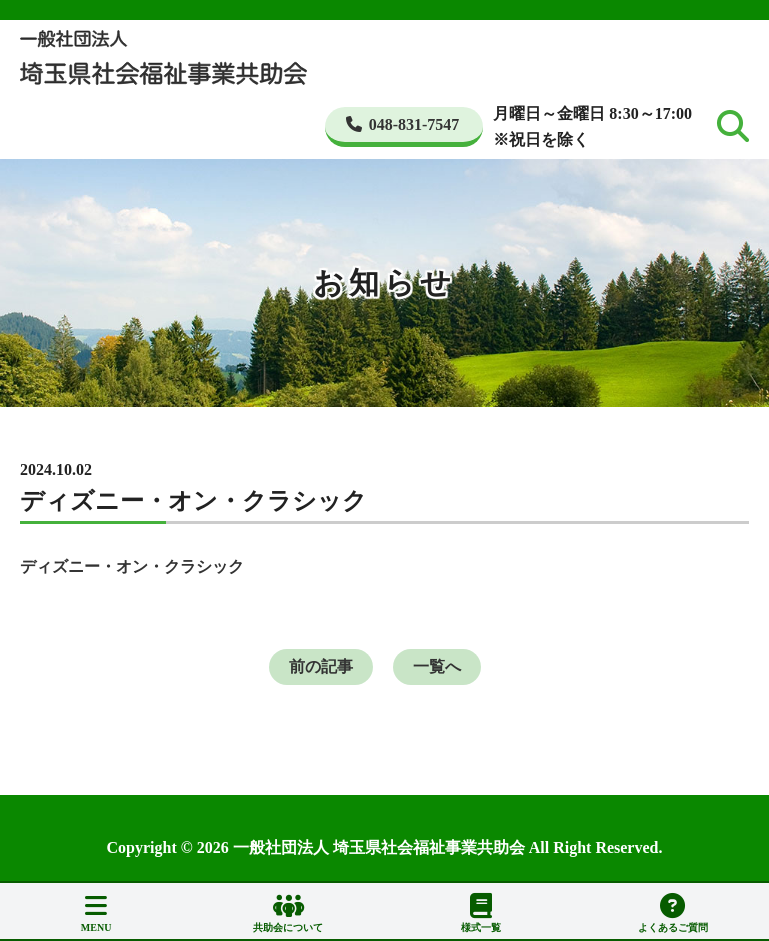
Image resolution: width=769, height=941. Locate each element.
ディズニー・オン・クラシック (132, 566)
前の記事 (321, 666)
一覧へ (437, 666)
